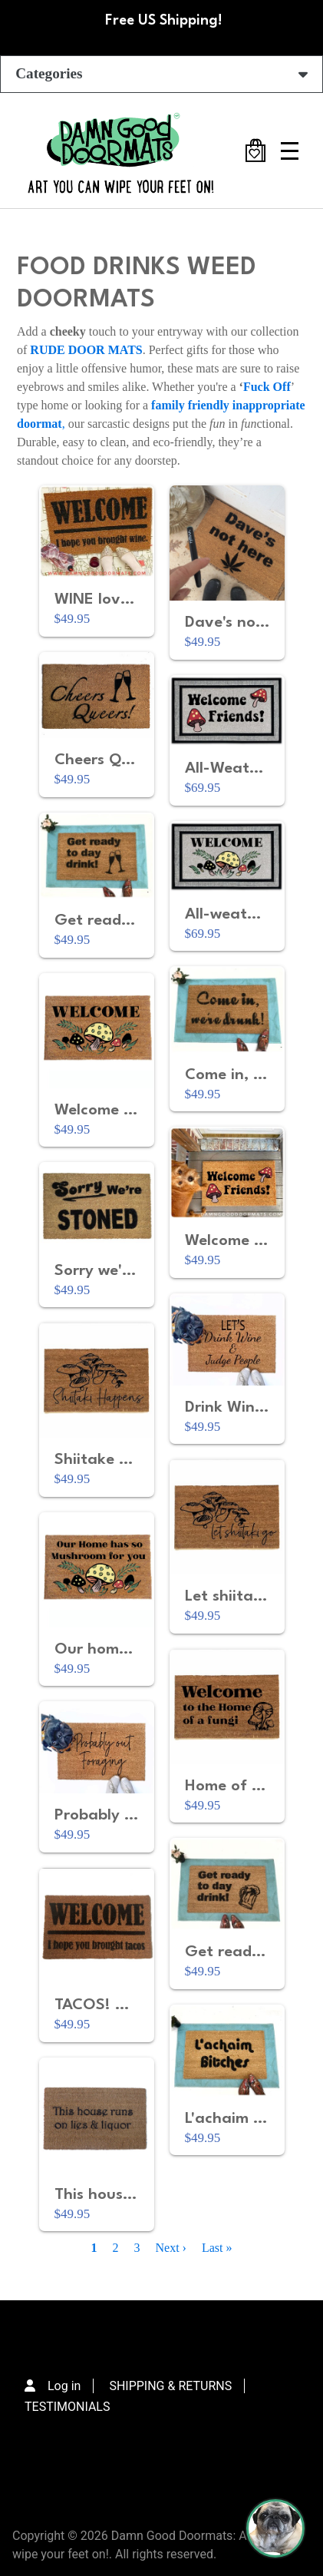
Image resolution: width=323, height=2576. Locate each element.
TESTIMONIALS (67, 2406)
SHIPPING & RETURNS (170, 2386)
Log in (64, 2386)
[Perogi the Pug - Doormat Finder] (275, 2528)
